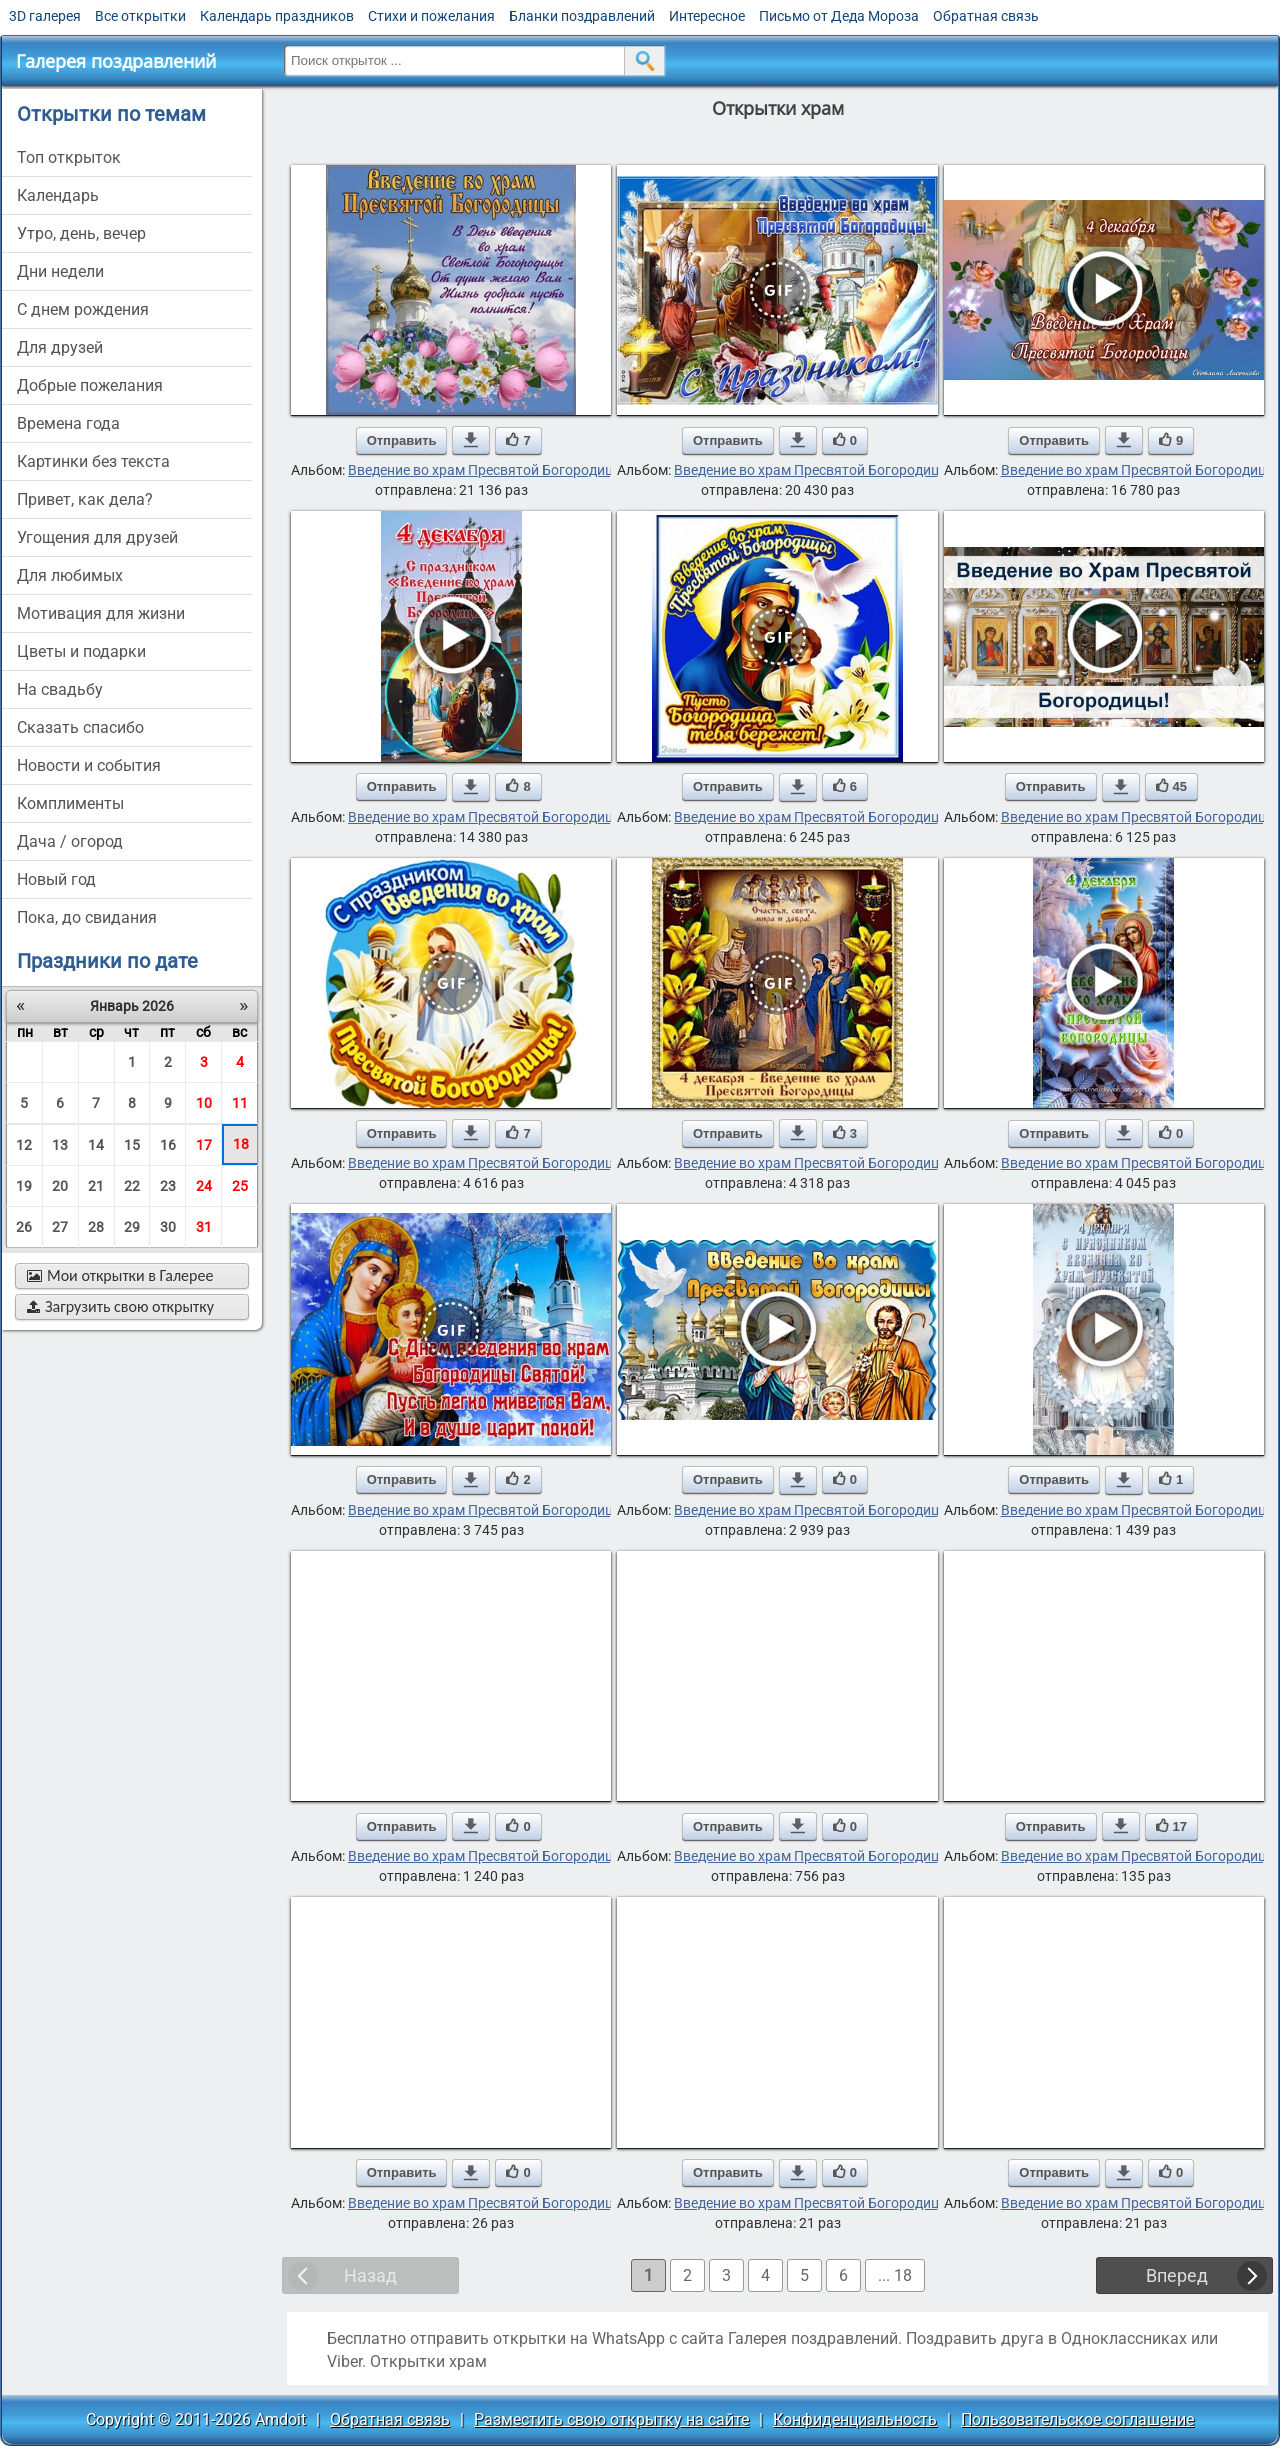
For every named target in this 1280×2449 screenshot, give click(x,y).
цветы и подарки (81, 651)
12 (24, 1145)
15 (132, 1145)
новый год (56, 879)
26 (24, 1227)
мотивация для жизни (101, 613)
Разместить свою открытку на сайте (611, 2419)
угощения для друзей (97, 537)
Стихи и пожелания (431, 16)
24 (204, 1186)
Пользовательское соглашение (1077, 2419)
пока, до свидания (87, 917)
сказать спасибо (80, 727)
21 (96, 1186)
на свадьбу (60, 689)
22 (132, 1186)
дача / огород (70, 841)
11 (240, 1103)
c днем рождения (83, 309)
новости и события (89, 765)
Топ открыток (69, 157)
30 (168, 1227)
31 (204, 1227)
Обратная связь (986, 16)
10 (204, 1103)
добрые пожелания (90, 385)
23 (168, 1186)
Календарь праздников (277, 16)
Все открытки (140, 16)
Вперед (1177, 2275)
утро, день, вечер (81, 233)
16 (168, 1145)
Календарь (58, 195)
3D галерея (45, 16)
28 (96, 1227)
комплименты (70, 803)
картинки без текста (93, 461)
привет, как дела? (85, 499)
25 (240, 1186)
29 (132, 1227)
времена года (68, 423)
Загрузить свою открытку (120, 1306)
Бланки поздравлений (582, 16)
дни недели (60, 271)
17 (204, 1145)
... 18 (895, 2275)
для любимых (70, 575)
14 (96, 1145)
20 (60, 1186)
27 (60, 1227)
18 (241, 1144)
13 (60, 1145)
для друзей (60, 347)
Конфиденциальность (855, 2419)
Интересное (707, 16)
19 (24, 1186)
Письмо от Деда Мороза (839, 16)
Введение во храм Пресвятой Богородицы (486, 470)
